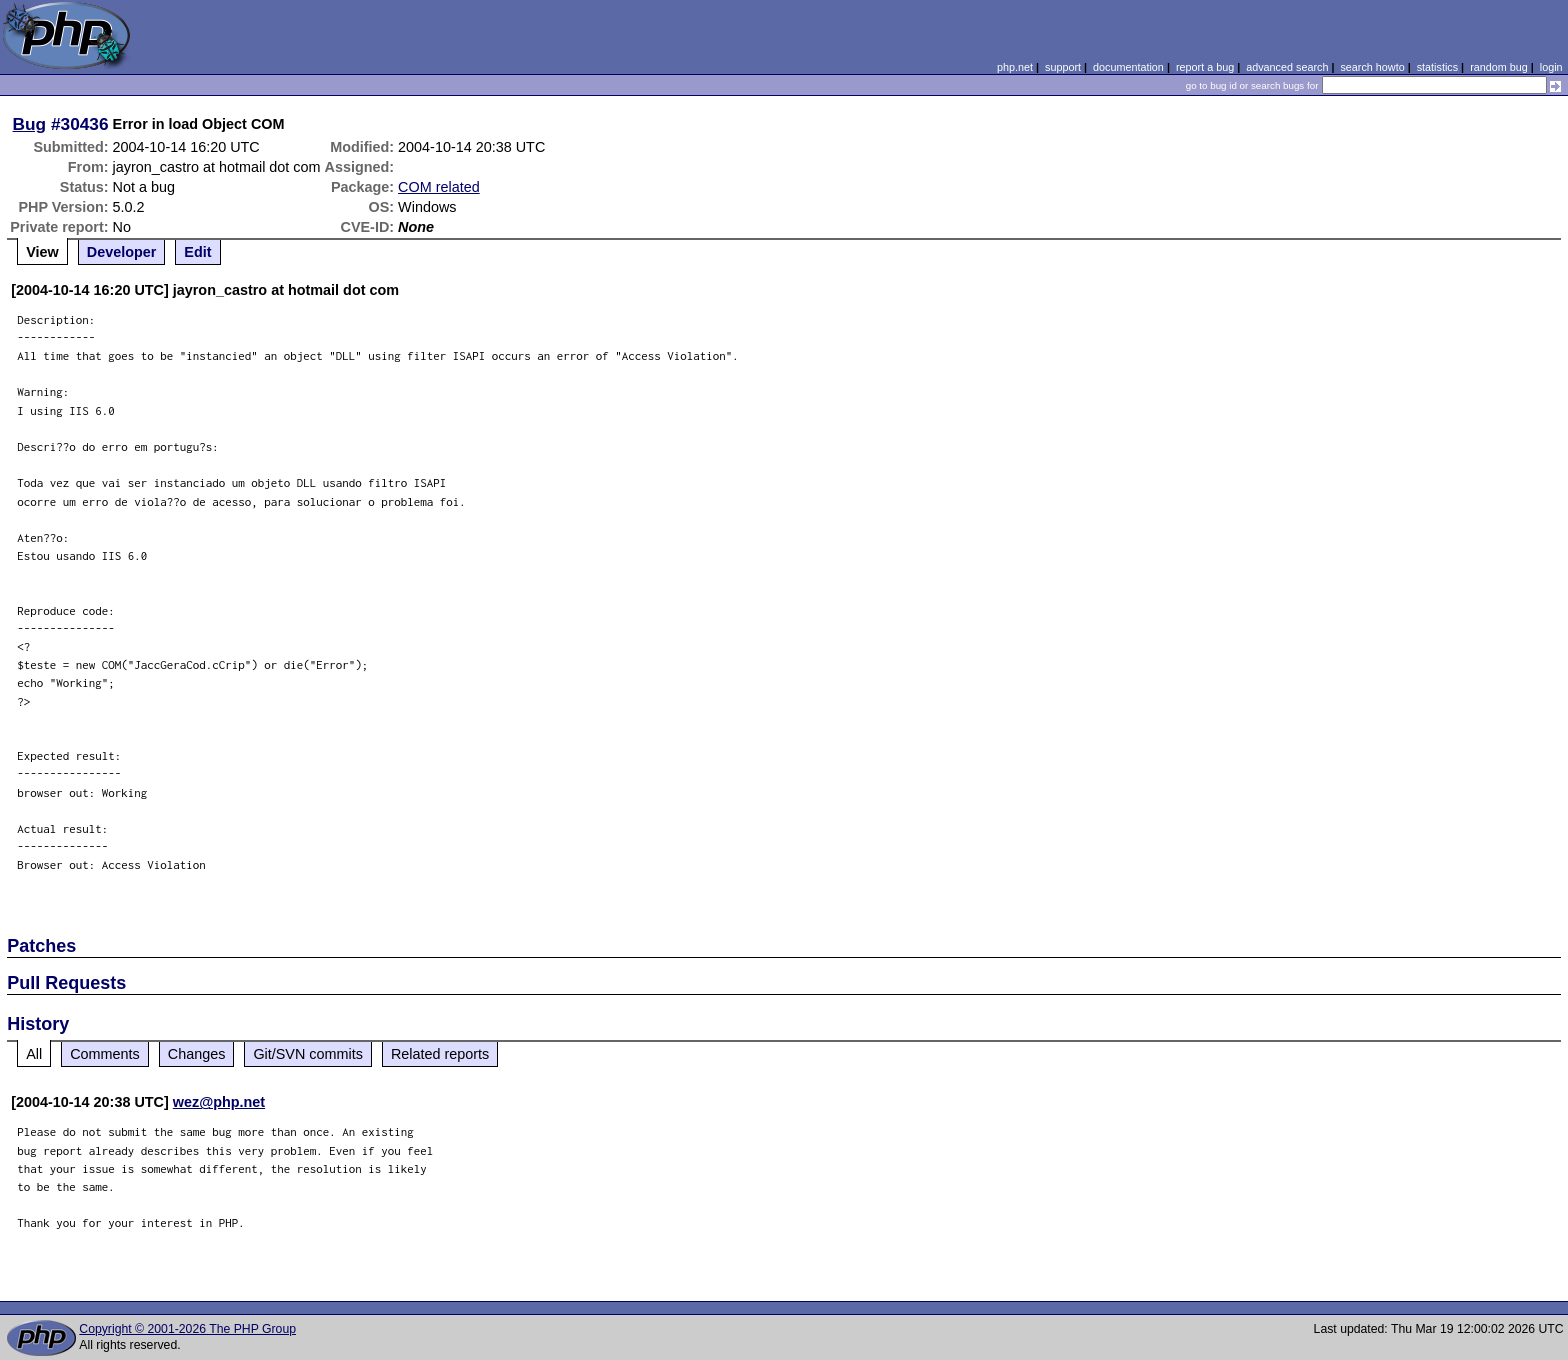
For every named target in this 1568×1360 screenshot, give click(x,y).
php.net (1015, 67)
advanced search (1287, 67)
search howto (1372, 67)
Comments (105, 1054)
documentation (1128, 67)
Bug (30, 124)
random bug (1499, 67)
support (1063, 67)
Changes (197, 1054)
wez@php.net (219, 1102)
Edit (197, 252)
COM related (439, 187)
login (1551, 67)
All (34, 1054)
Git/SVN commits (308, 1054)
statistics (1437, 67)
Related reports (440, 1054)
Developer (122, 252)
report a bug (1205, 67)
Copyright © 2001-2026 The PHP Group (187, 1329)
